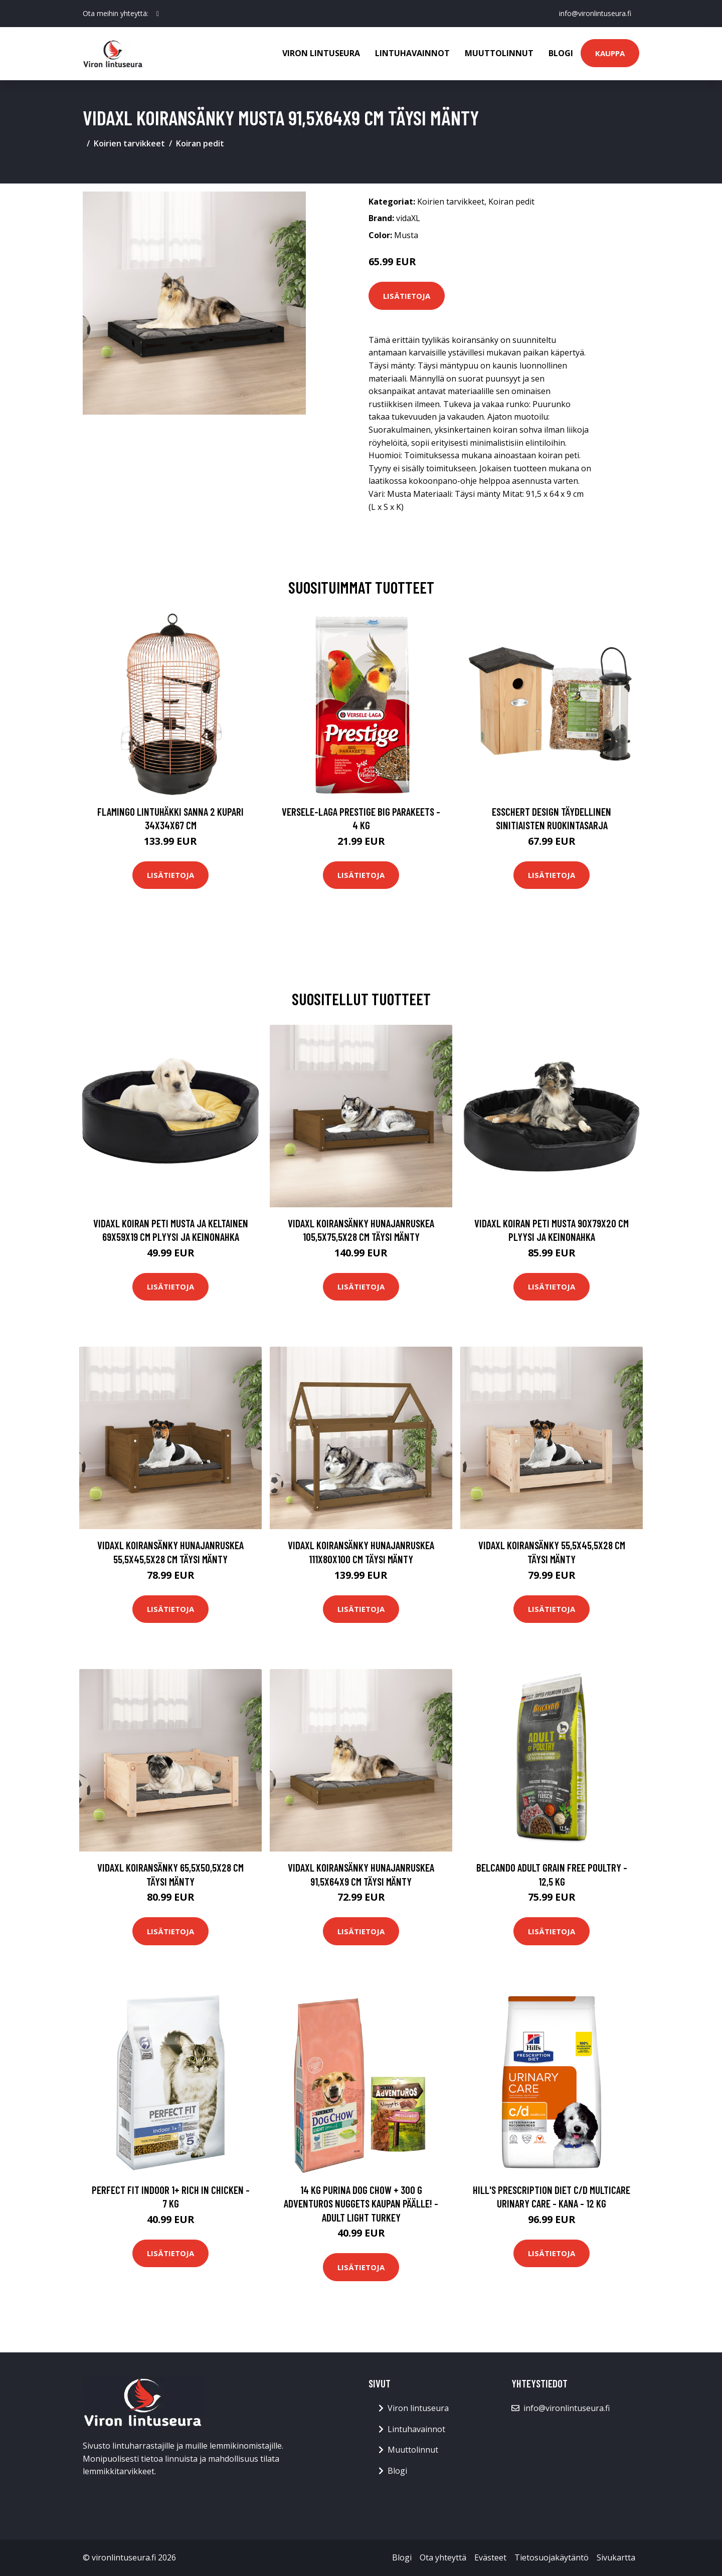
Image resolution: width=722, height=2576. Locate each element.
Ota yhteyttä (443, 2557)
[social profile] (157, 13)
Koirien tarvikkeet (129, 143)
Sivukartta (616, 2557)
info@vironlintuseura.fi (595, 13)
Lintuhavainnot (412, 53)
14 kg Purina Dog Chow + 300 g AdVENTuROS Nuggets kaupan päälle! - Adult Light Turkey (361, 2203)
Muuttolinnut (499, 53)
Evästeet (490, 2557)
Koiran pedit (200, 143)
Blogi (561, 53)
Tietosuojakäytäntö (551, 2557)
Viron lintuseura (321, 53)
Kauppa (610, 53)
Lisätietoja (406, 296)
